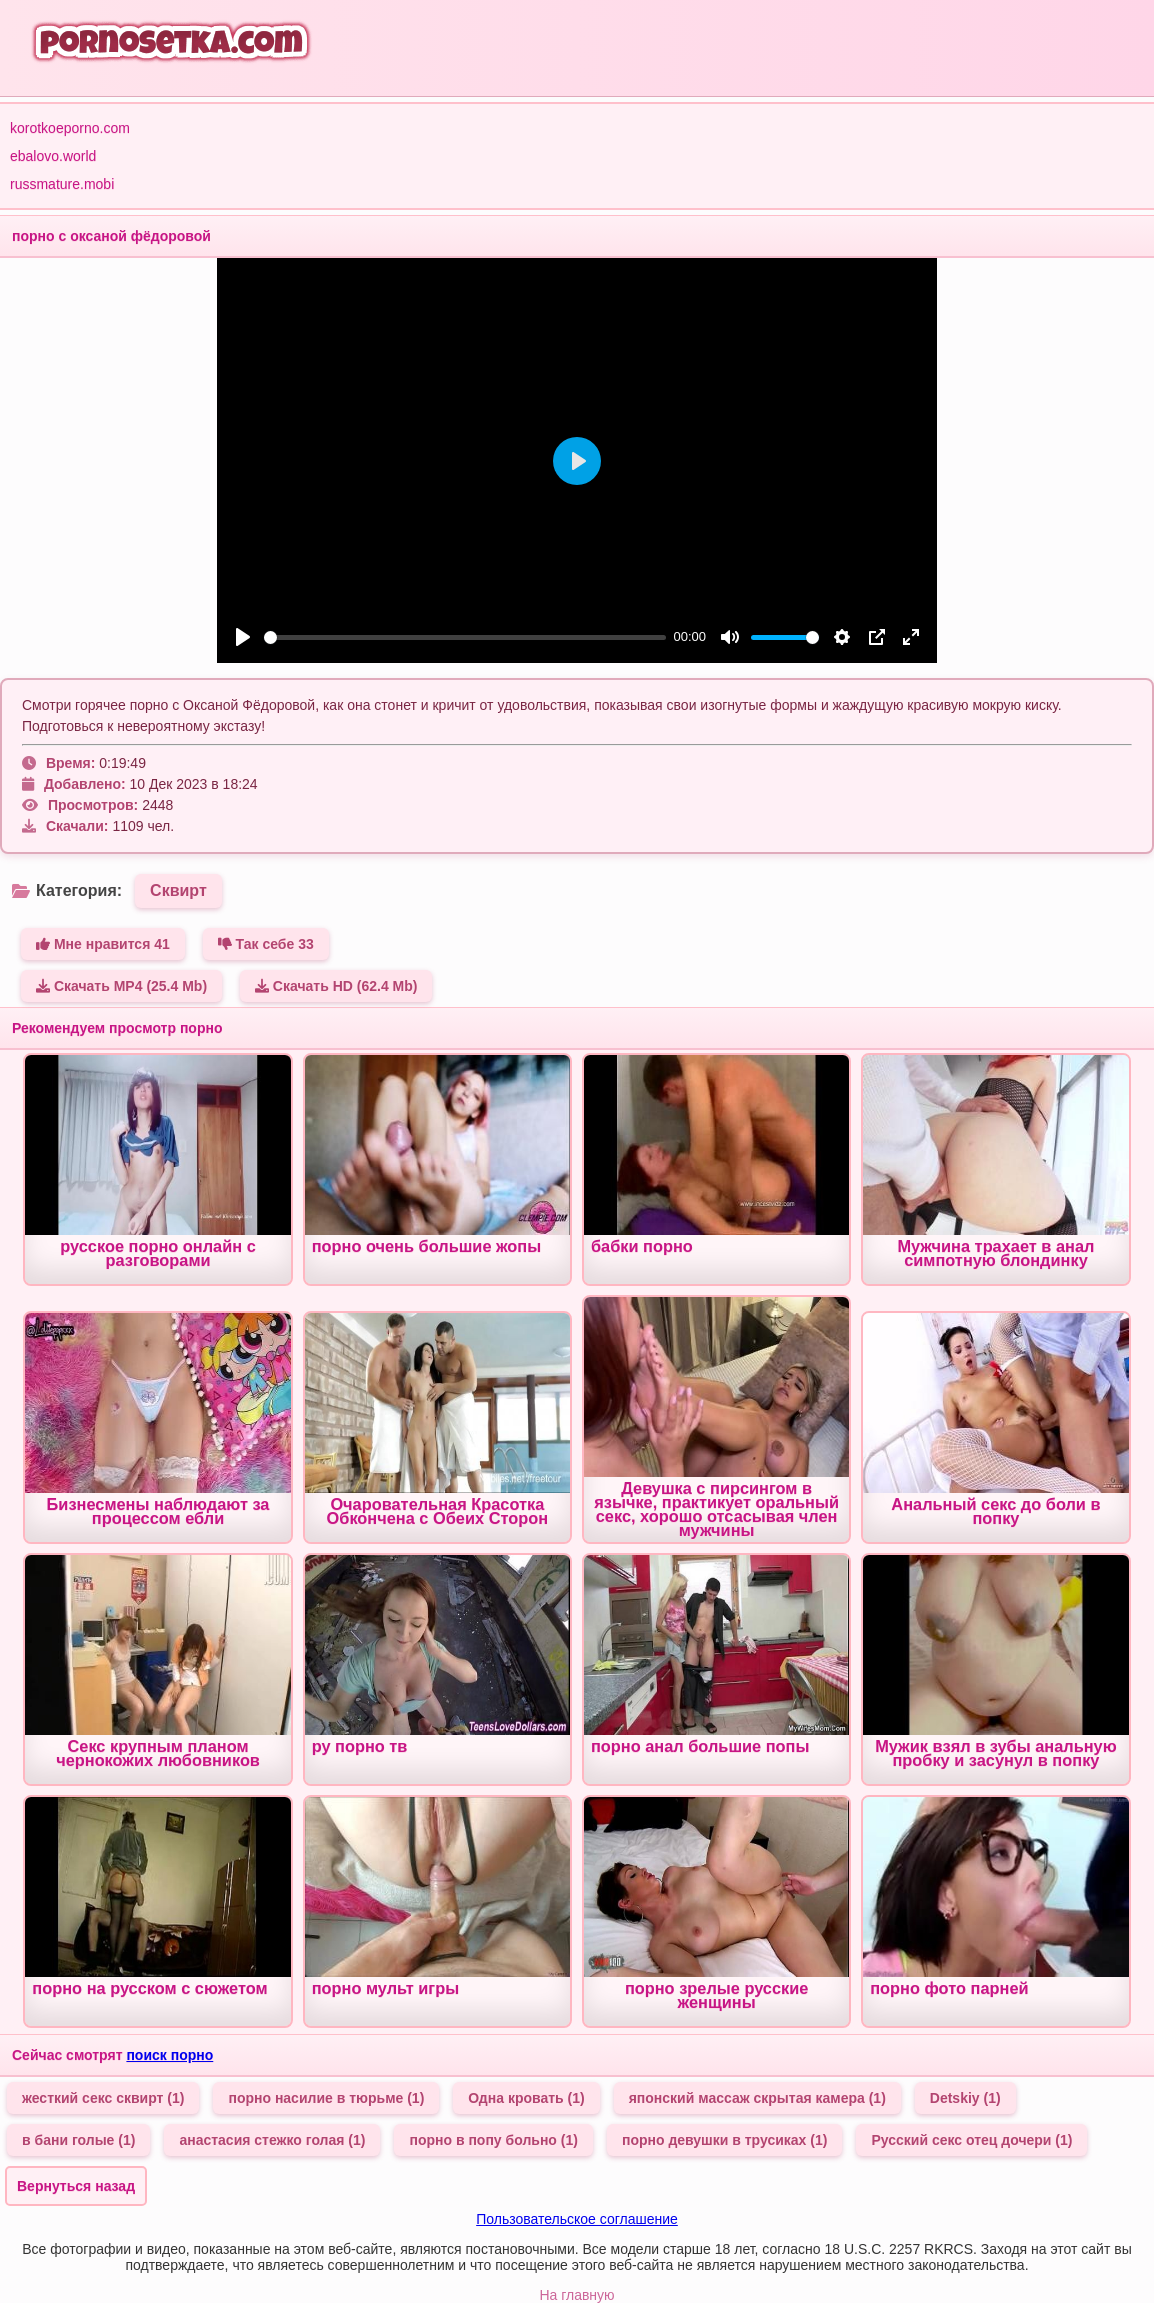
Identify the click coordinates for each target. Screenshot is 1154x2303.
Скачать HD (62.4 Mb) (336, 986)
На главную (576, 2295)
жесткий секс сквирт (103, 2098)
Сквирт (178, 890)
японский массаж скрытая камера (757, 2098)
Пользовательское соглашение (577, 2219)
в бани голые (78, 2140)
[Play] (243, 637)
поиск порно (169, 2055)
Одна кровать (526, 2098)
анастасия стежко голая (272, 2140)
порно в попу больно (493, 2140)
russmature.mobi (62, 184)
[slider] (465, 637)
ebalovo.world (53, 156)
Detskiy (965, 2098)
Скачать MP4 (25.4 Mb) (121, 986)
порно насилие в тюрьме (326, 2098)
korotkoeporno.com (70, 128)
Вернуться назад (76, 2186)
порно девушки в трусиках (725, 2140)
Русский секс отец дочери (971, 2140)
